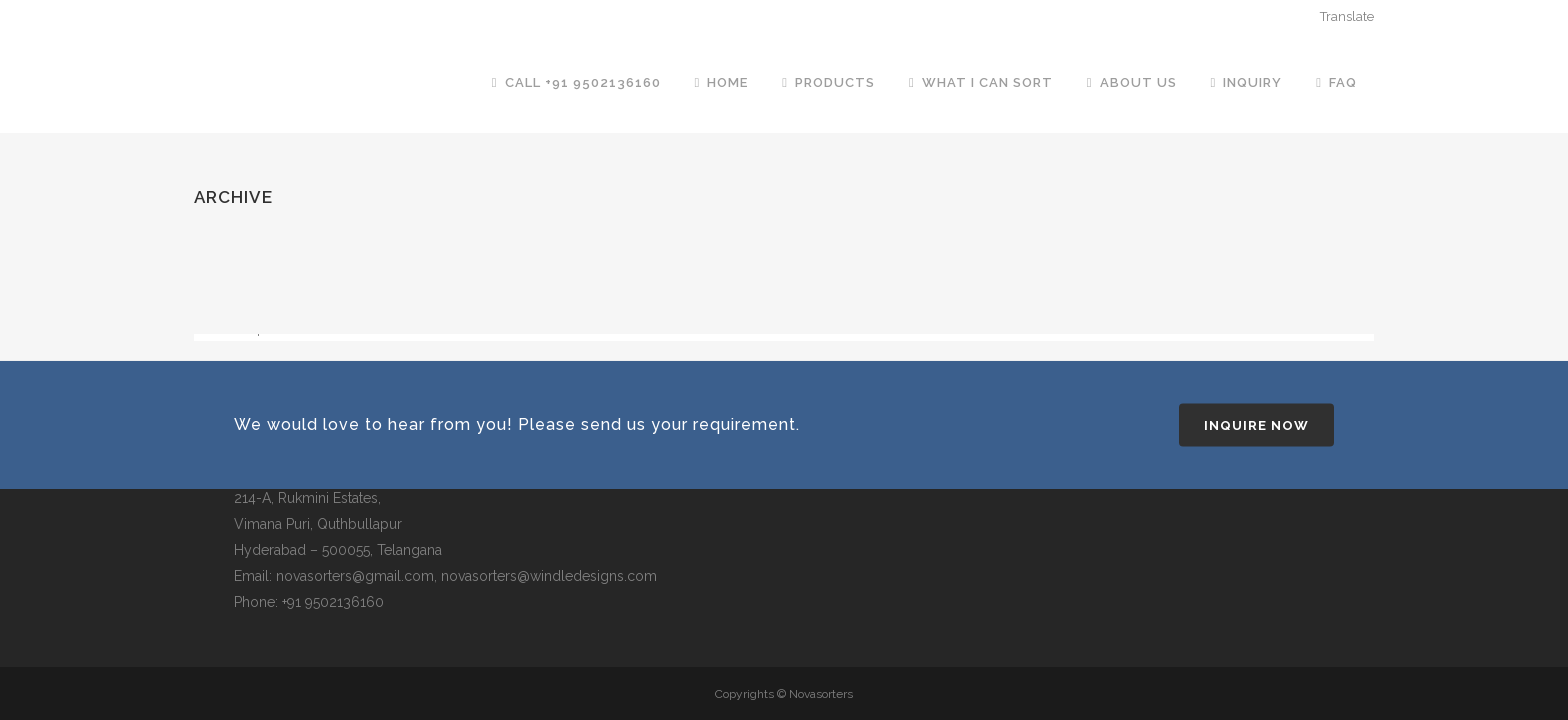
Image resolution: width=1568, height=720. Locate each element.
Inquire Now (1256, 425)
